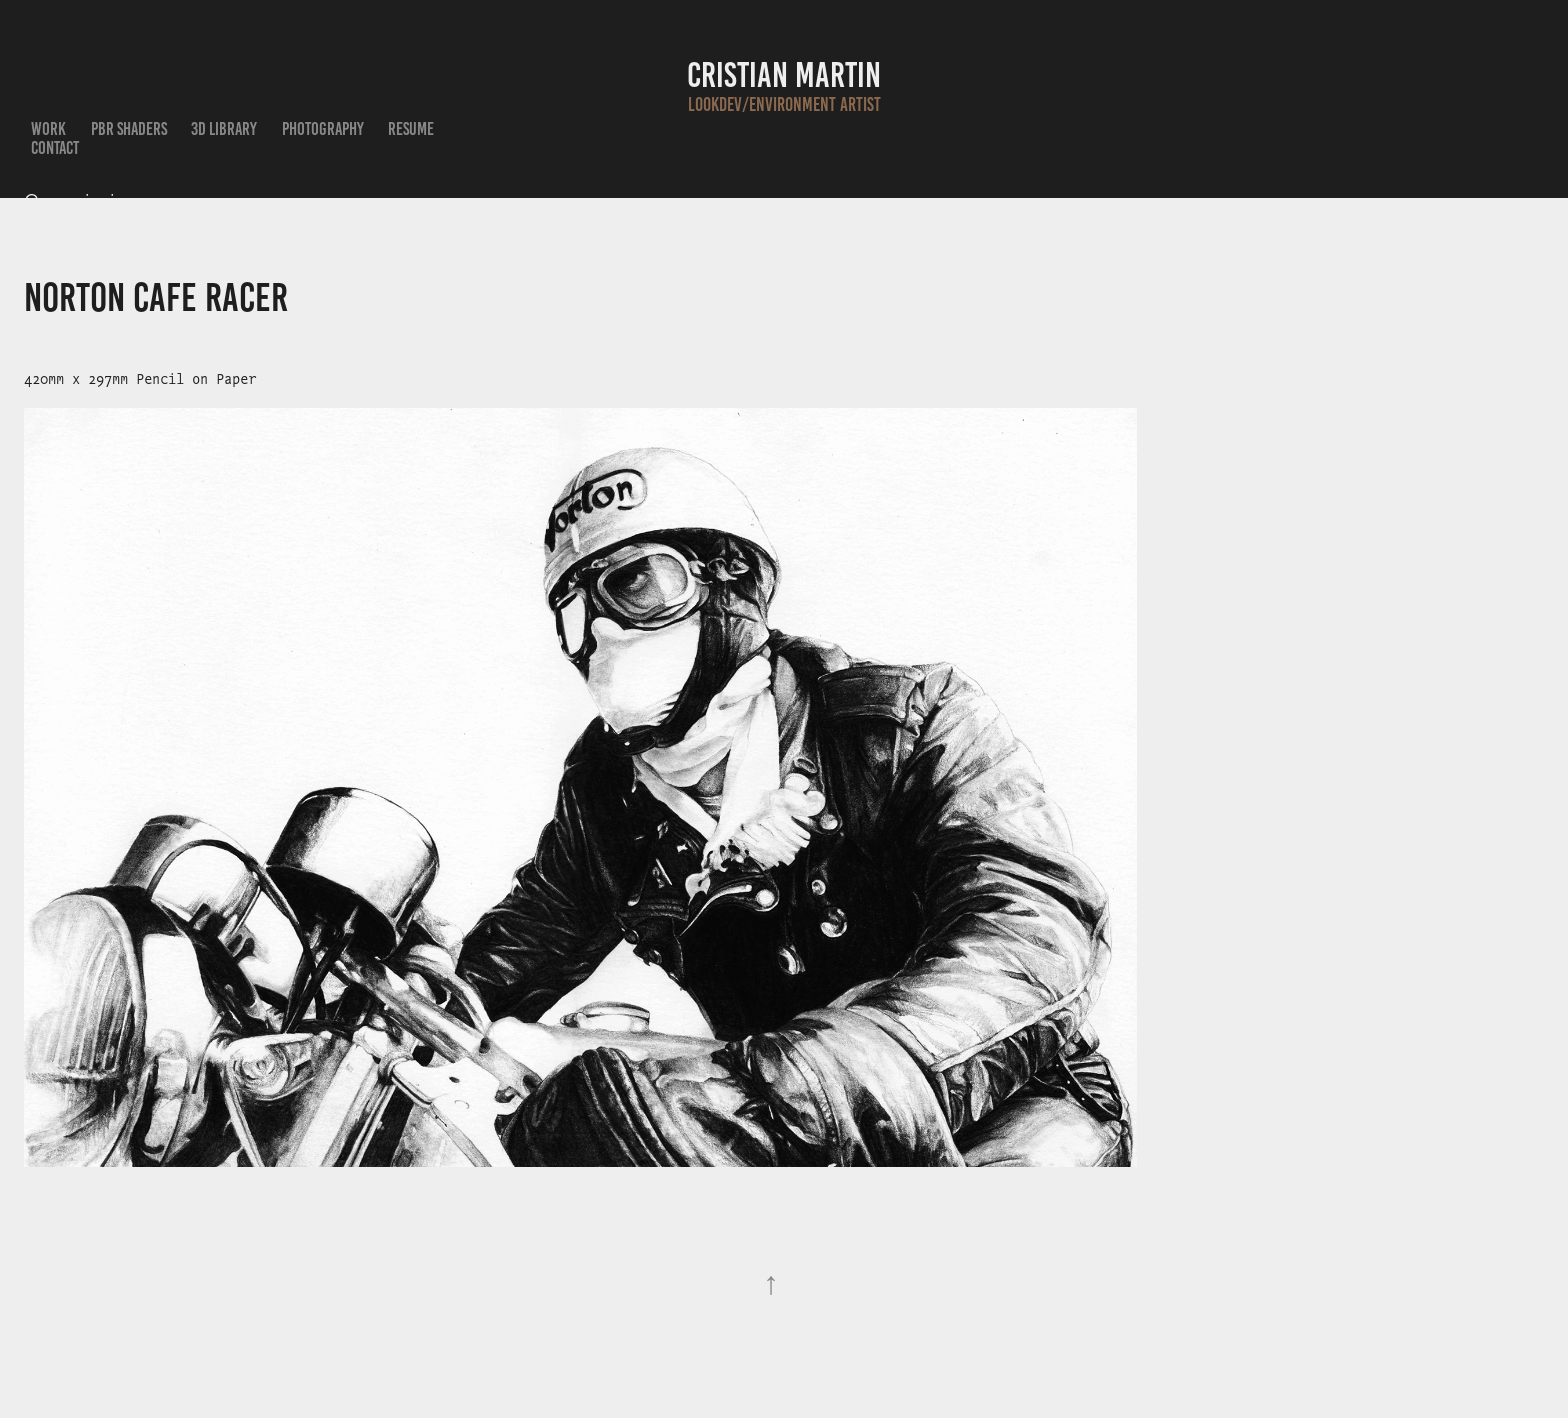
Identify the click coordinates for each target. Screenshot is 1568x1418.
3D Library (224, 129)
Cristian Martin (784, 75)
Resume (411, 129)
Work (48, 129)
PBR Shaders (129, 129)
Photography (323, 129)
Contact (55, 148)
